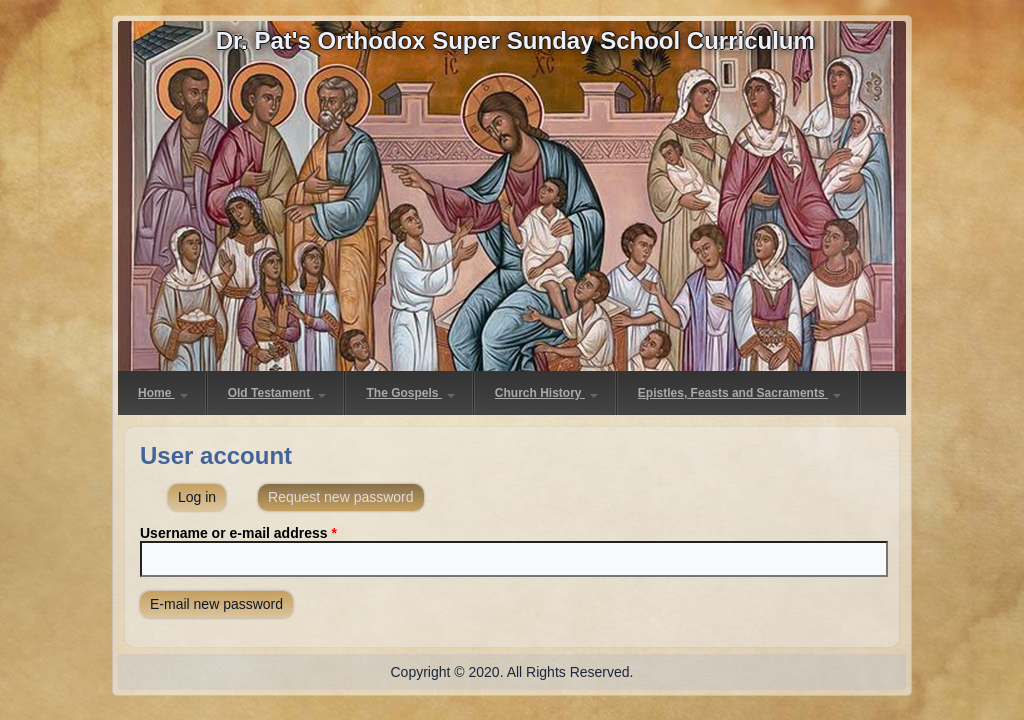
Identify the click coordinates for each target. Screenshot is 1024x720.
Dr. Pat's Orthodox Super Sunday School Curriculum (515, 40)
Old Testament (277, 393)
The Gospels (410, 393)
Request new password (346, 494)
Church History (546, 393)
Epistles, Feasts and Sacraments (739, 393)
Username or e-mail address (238, 533)
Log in (197, 497)
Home (163, 393)
